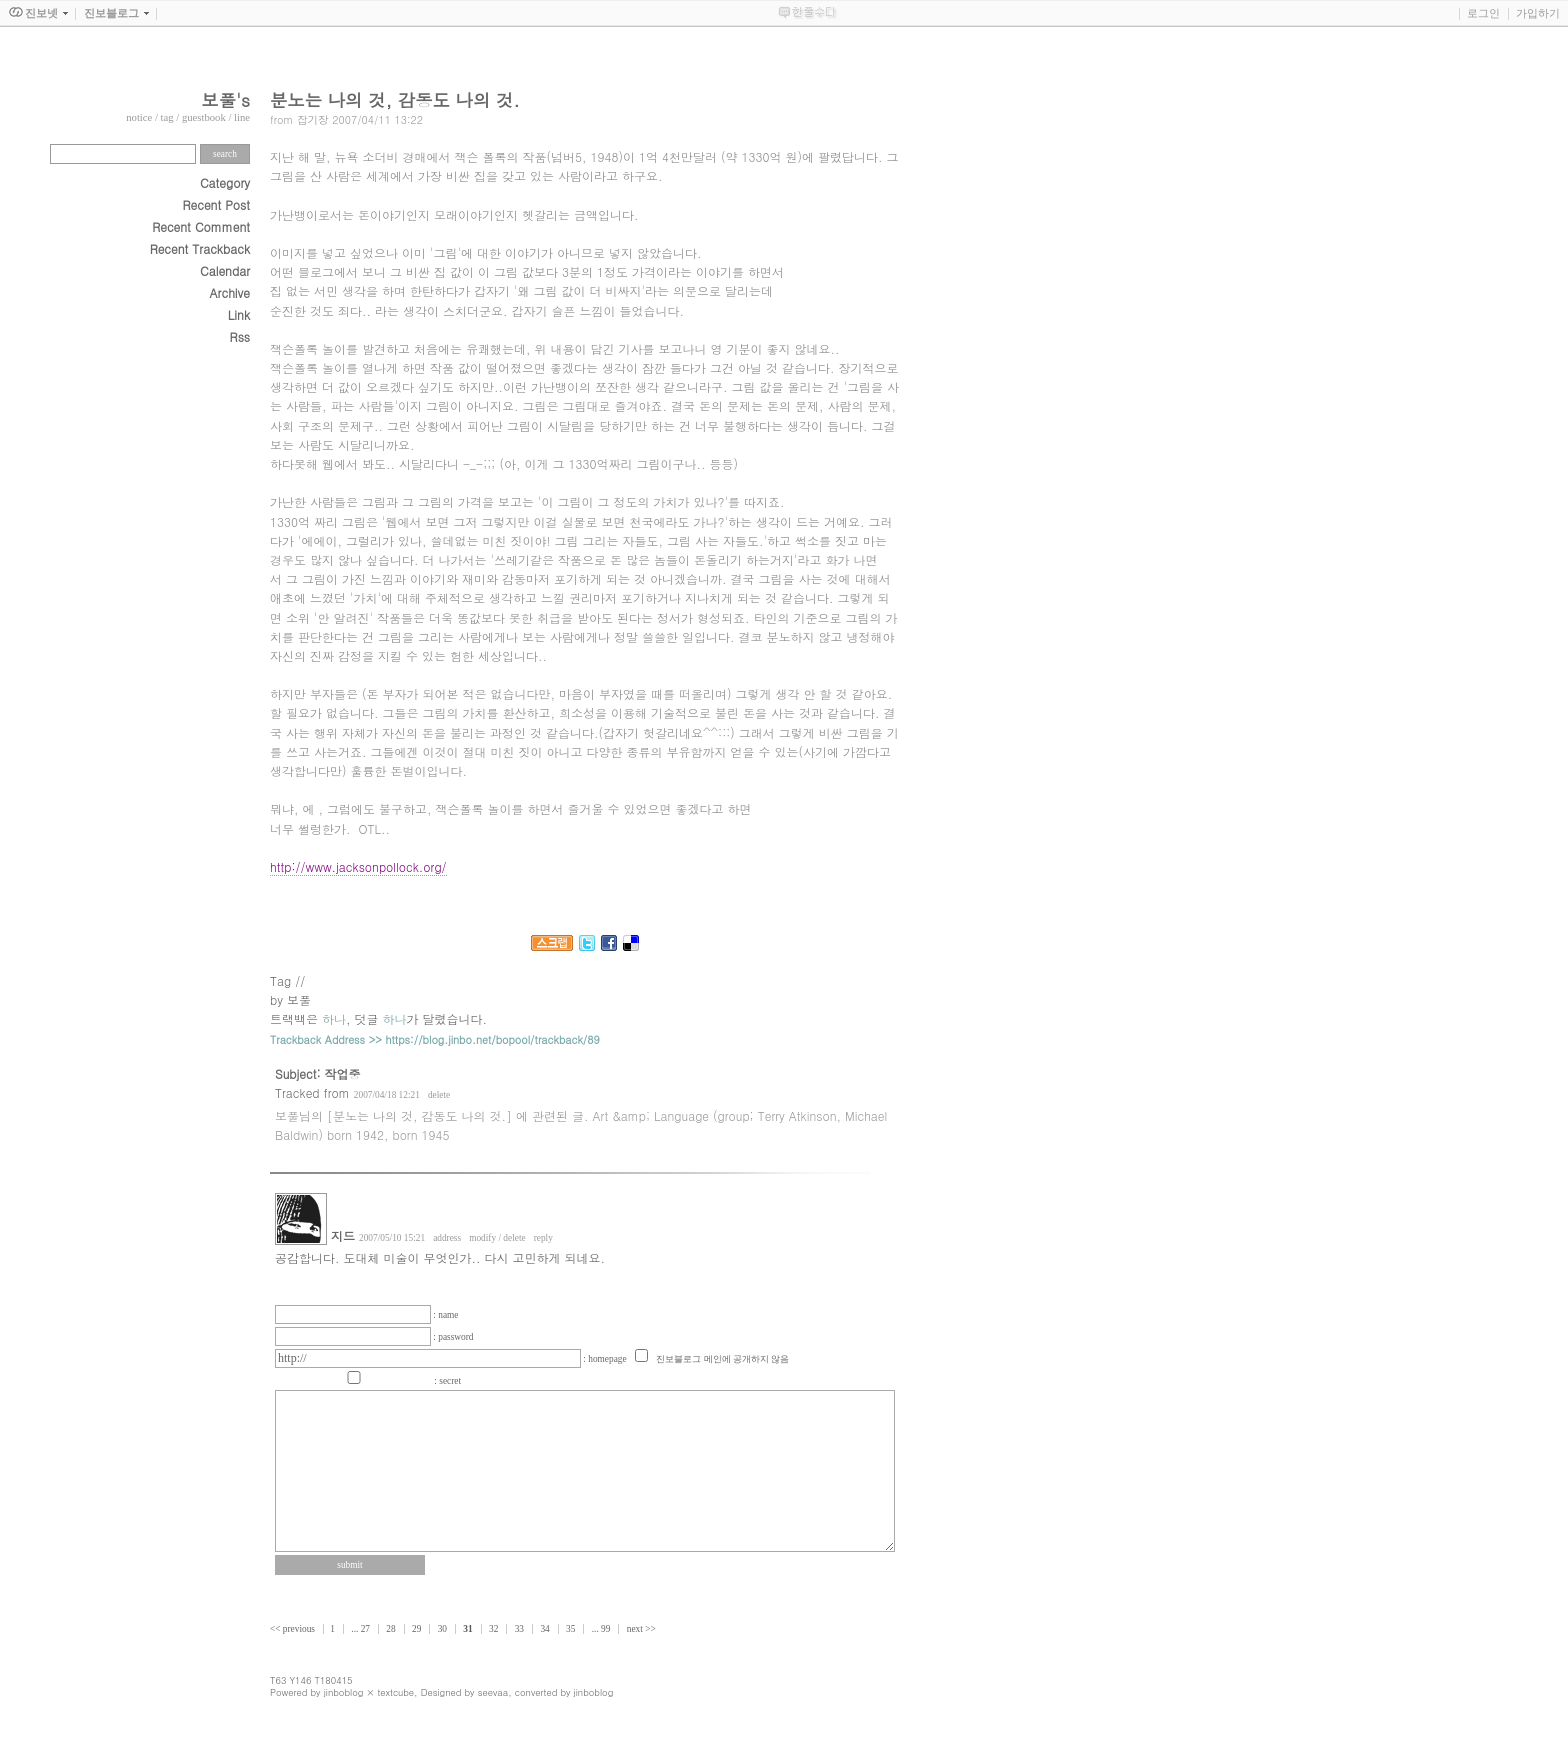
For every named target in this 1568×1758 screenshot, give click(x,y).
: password (453, 1337)
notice (139, 117)
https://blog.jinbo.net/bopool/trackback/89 (493, 1039)
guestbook (204, 117)
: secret (447, 1381)
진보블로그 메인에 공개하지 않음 (722, 1359)
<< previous (293, 1629)
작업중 (343, 1073)
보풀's (225, 99)
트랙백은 (308, 1018)
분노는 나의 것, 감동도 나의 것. (395, 99)
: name (445, 1315)
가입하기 (1538, 13)
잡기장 (313, 119)
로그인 (1483, 13)
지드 (343, 1235)
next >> (641, 1629)
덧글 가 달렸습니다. (421, 1018)
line (242, 117)
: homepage (606, 1359)
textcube (395, 1692)
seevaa (493, 1692)
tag (167, 117)
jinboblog (344, 1692)
